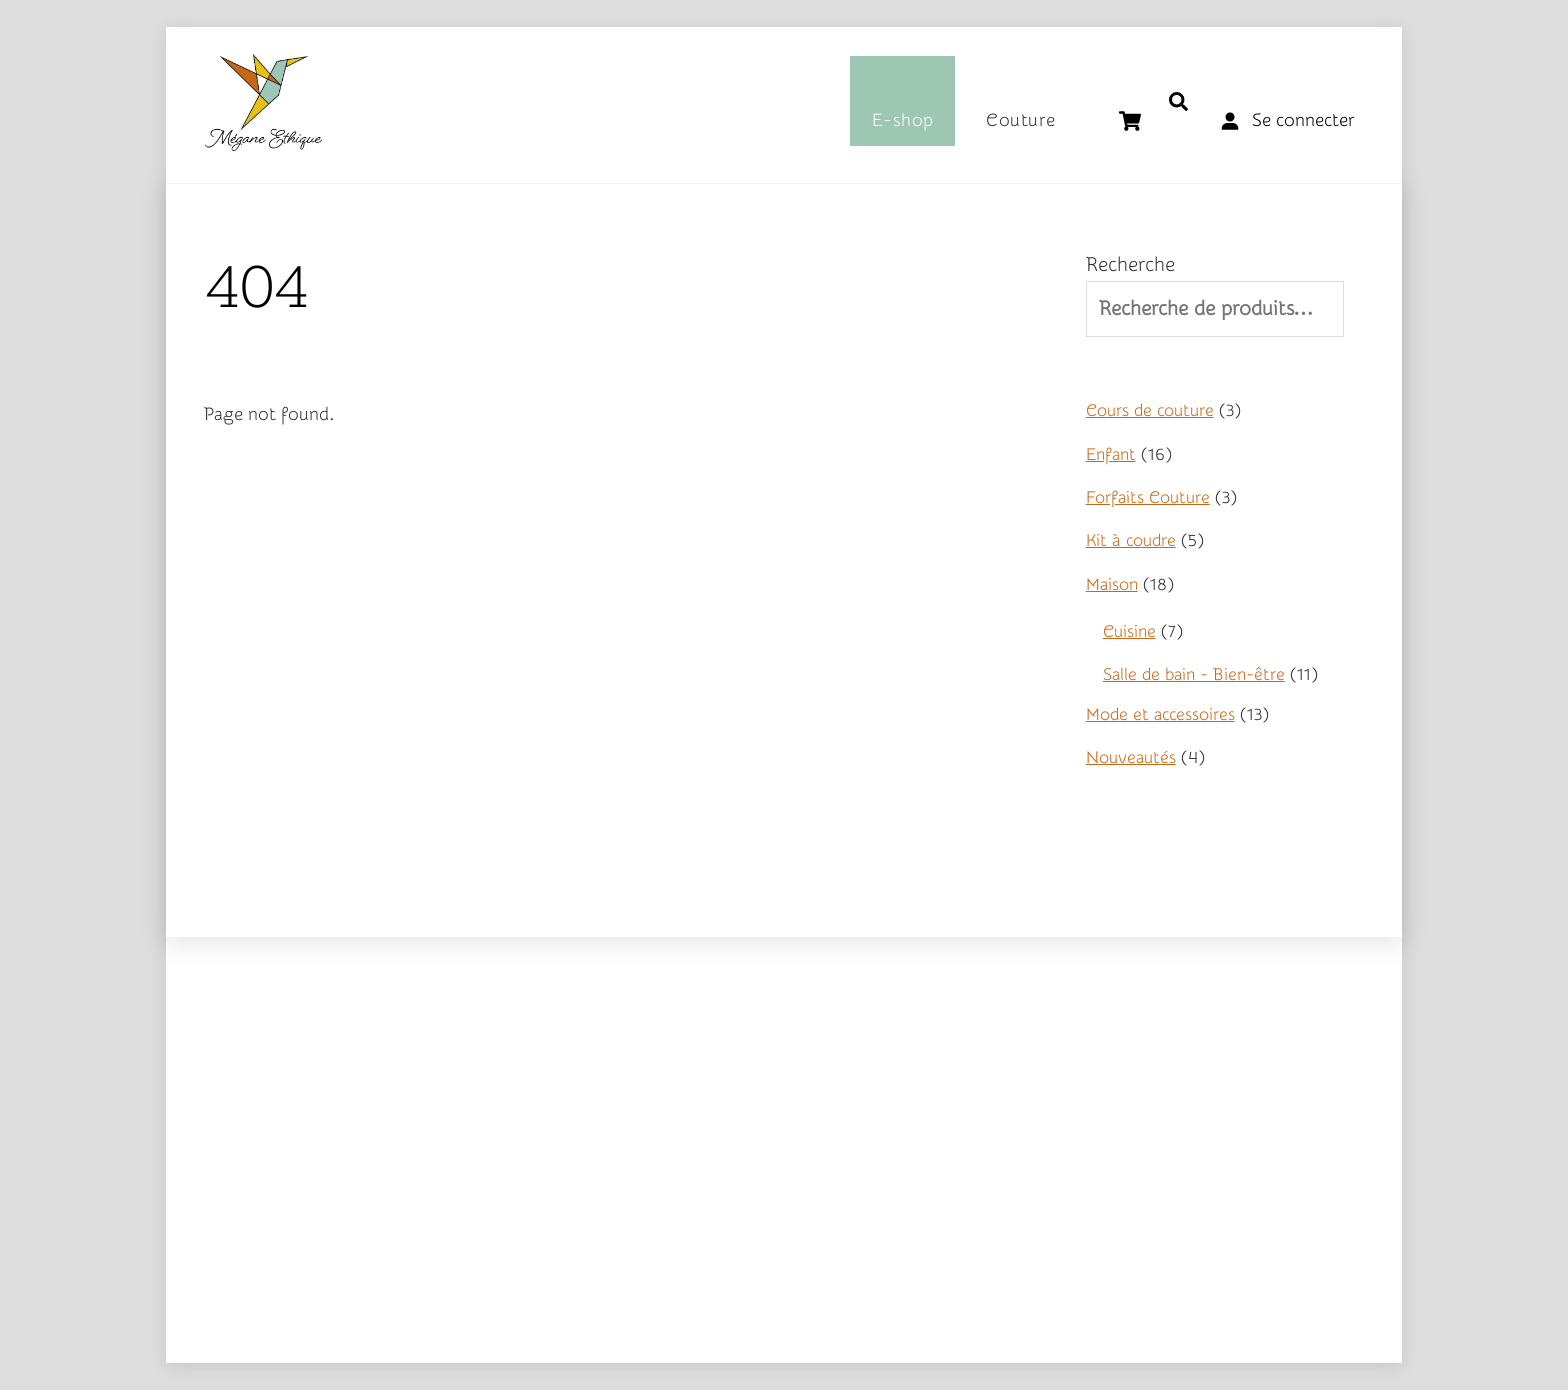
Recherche (1130, 264)
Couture (1021, 120)
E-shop (903, 120)
